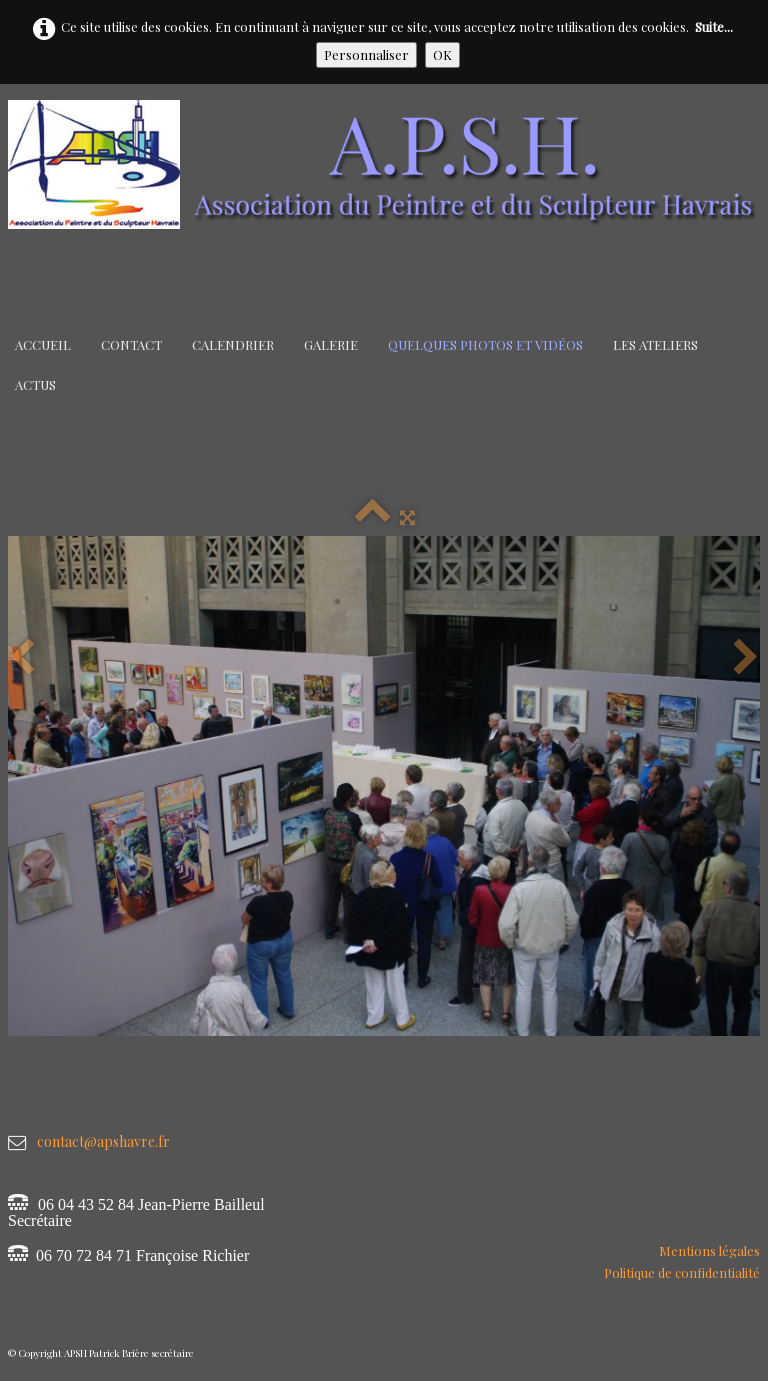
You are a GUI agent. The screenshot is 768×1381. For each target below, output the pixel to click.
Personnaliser (366, 54)
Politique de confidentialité (682, 1272)
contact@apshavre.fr (103, 1141)
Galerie (331, 344)
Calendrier (233, 344)
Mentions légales (709, 1250)
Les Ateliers (655, 344)
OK (442, 54)
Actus (35, 384)
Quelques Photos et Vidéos (485, 344)
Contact (131, 344)
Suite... (714, 26)
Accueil (43, 344)
